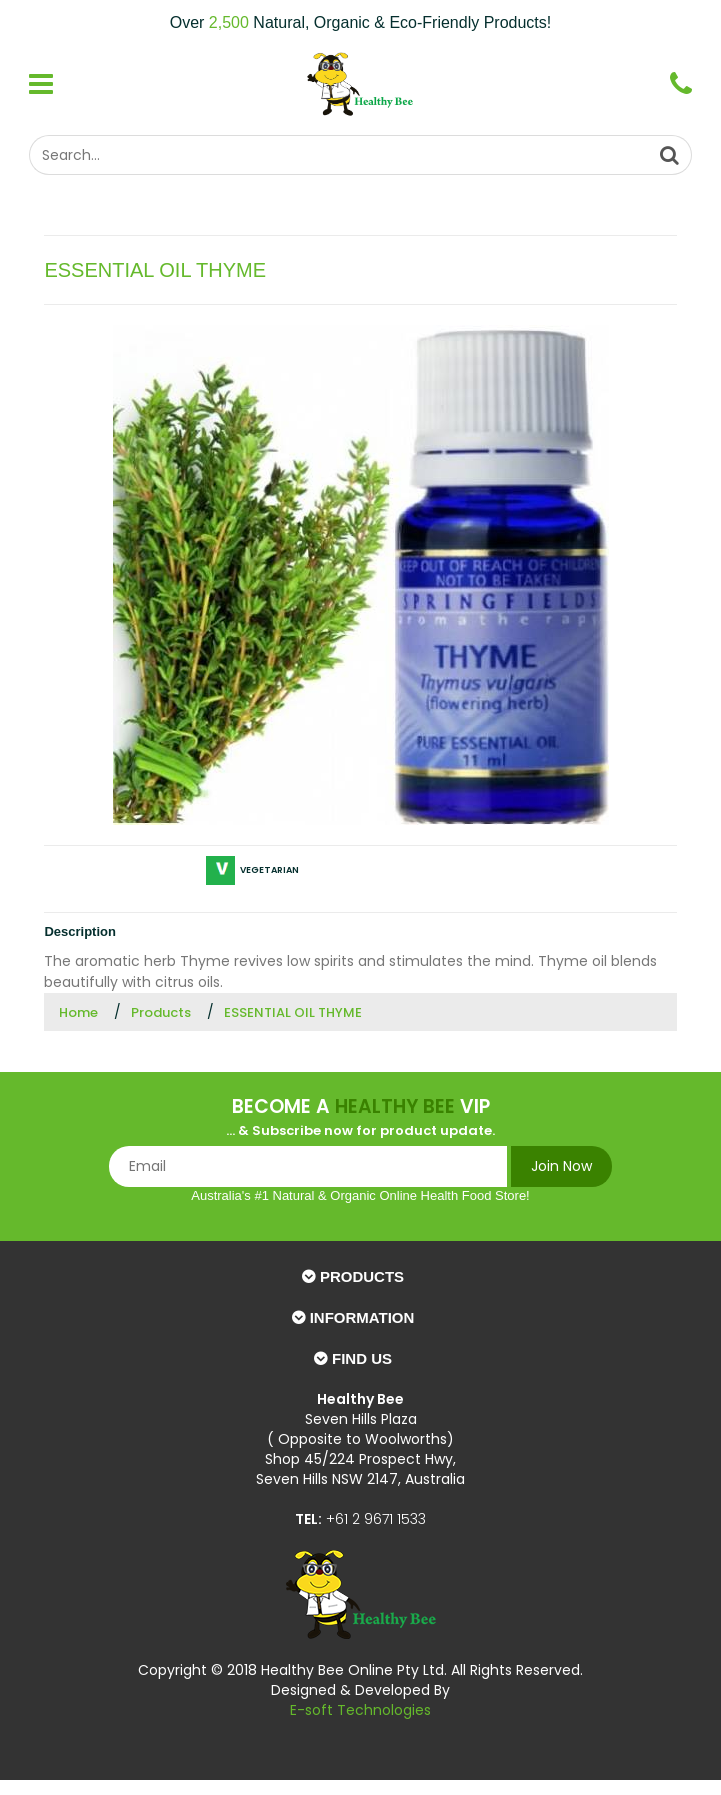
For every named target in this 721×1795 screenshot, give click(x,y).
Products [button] (362, 1276)
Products (161, 1012)
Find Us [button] (362, 1358)
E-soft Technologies (360, 1710)
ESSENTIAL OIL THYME (293, 1012)
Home (78, 1012)
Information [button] (362, 1317)
